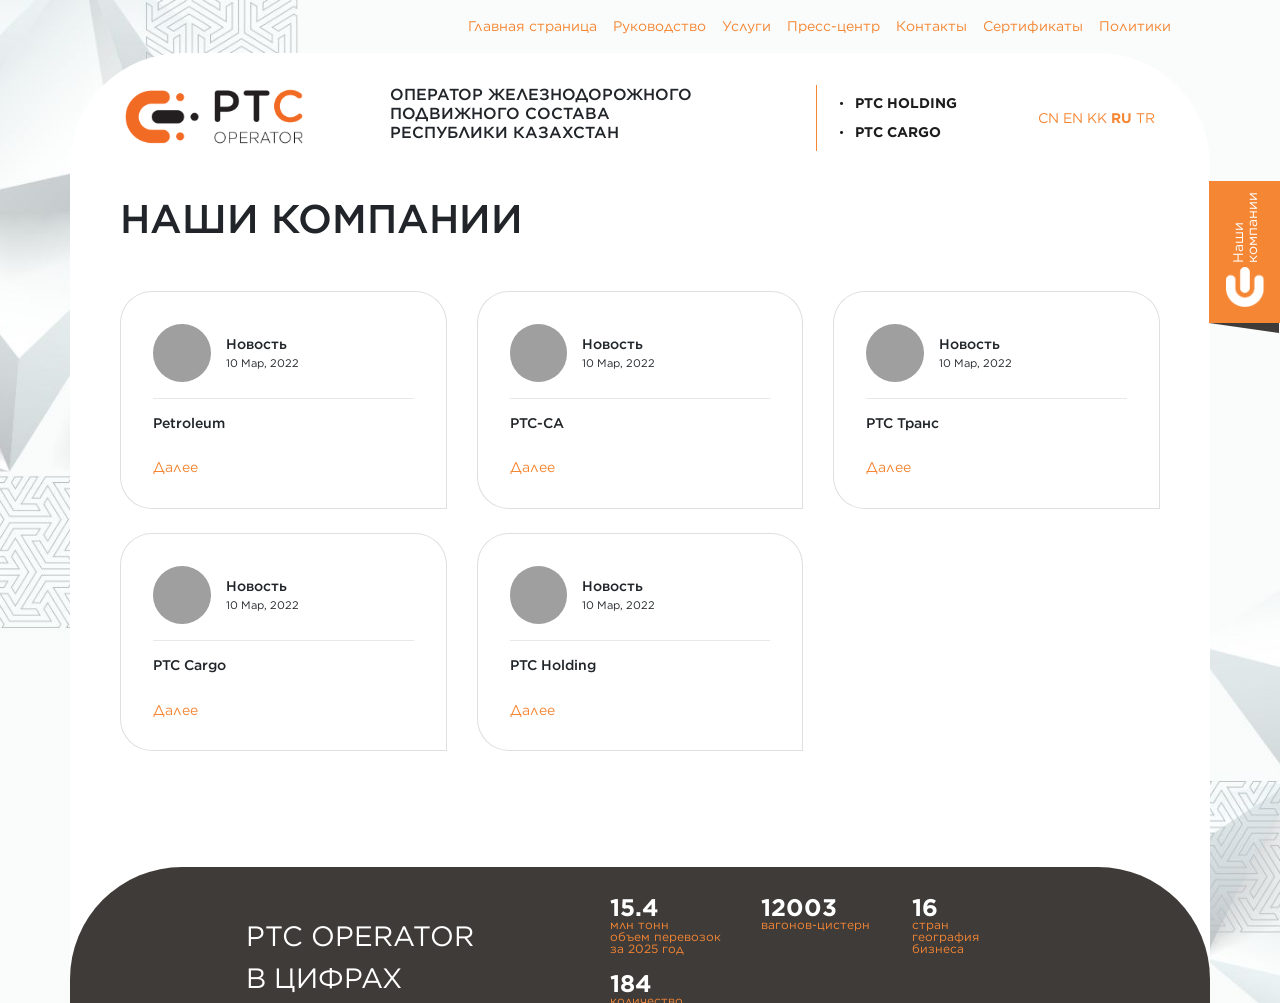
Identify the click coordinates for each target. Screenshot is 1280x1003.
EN (1073, 118)
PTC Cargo (887, 132)
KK (1097, 118)
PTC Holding (895, 103)
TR (1145, 118)
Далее (175, 467)
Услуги (746, 26)
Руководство (659, 26)
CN (1048, 118)
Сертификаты (1033, 26)
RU (1121, 118)
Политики (1135, 26)
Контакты (931, 26)
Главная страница (532, 26)
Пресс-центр (833, 26)
